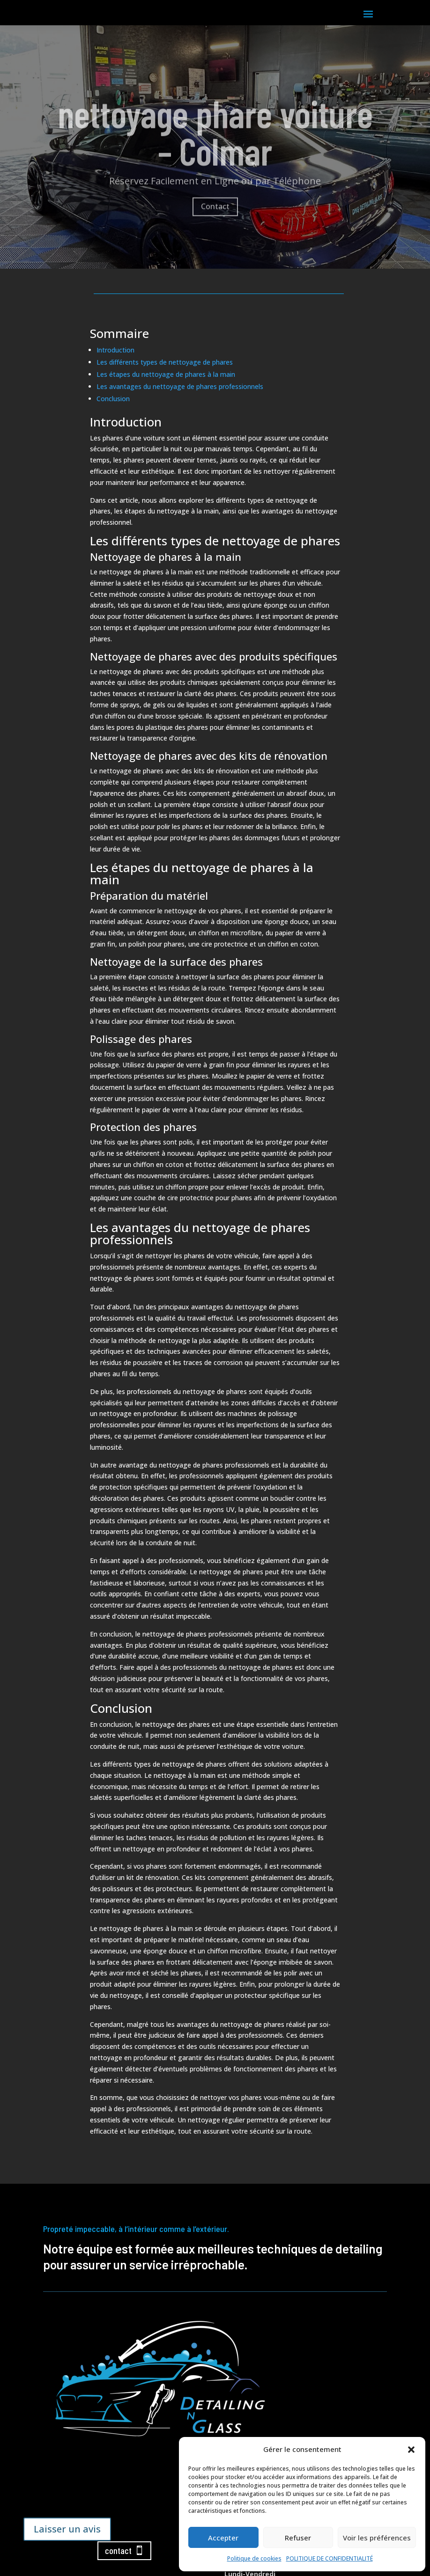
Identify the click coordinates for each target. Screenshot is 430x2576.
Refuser (298, 2537)
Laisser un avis (67, 2529)
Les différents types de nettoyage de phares (164, 362)
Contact (215, 220)
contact (118, 2550)
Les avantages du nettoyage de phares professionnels (179, 386)
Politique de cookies (254, 2558)
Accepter (223, 2537)
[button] (411, 2449)
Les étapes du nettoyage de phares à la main (165, 374)
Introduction (115, 349)
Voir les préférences (377, 2537)
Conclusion (113, 398)
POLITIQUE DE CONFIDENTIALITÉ (329, 2558)
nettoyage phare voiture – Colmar (215, 145)
